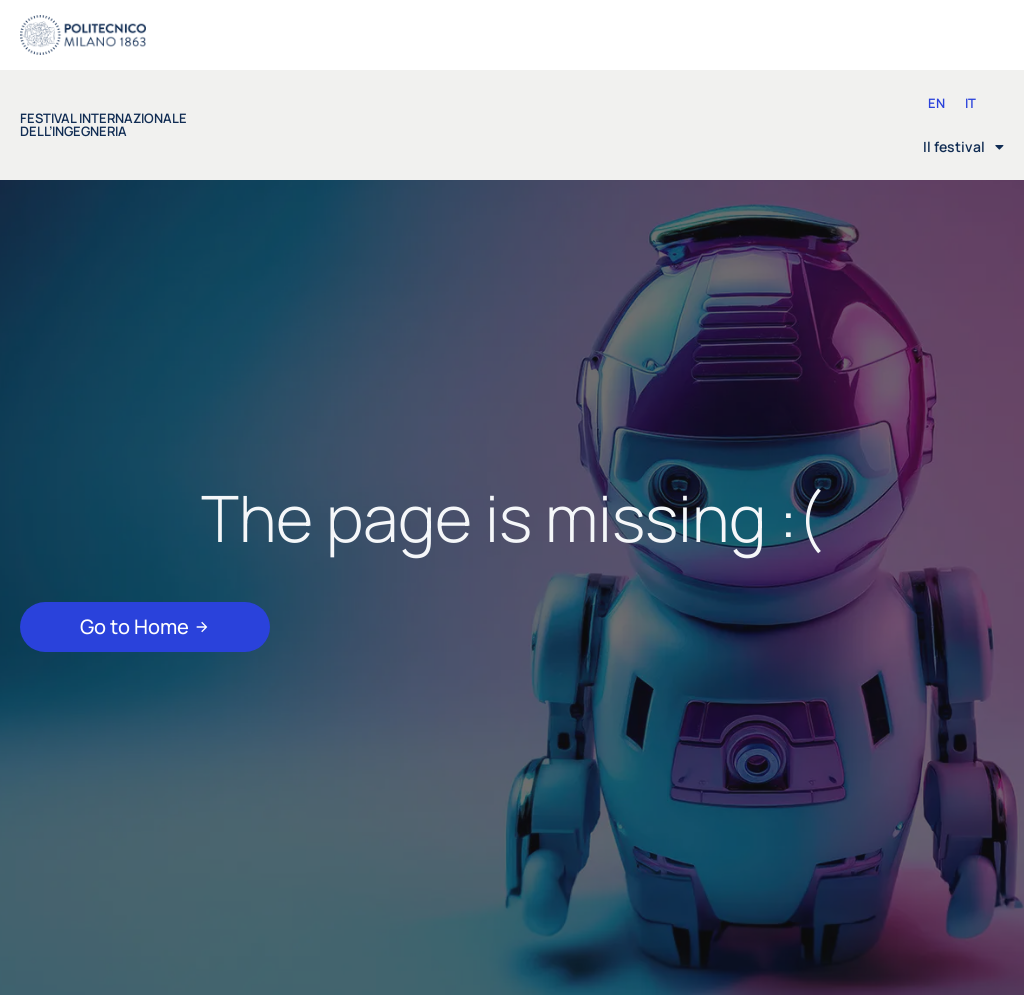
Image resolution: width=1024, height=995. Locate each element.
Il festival (963, 147)
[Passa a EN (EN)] (936, 103)
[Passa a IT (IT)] (970, 103)
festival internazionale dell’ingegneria (103, 124)
